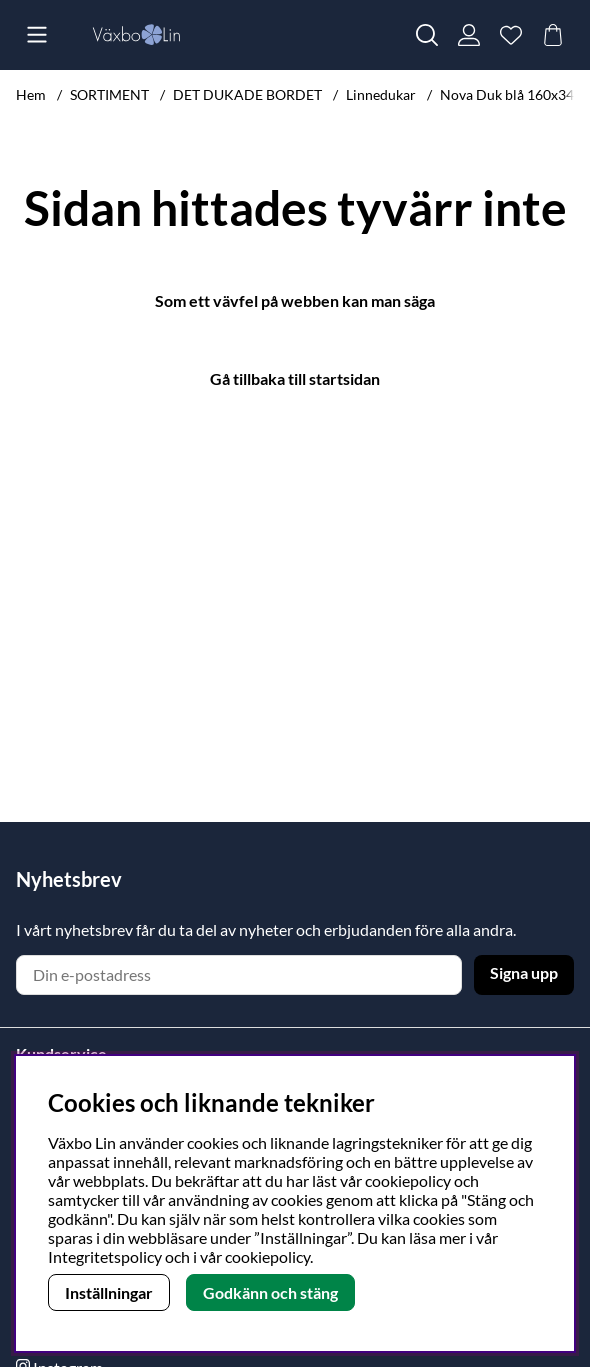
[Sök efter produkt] (427, 35)
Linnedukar (381, 94)
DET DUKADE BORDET (247, 94)
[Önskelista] (511, 35)
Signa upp (524, 972)
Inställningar (109, 1292)
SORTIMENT (109, 94)
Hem (31, 94)
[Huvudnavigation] (37, 35)
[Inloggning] (469, 35)
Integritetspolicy (105, 1256)
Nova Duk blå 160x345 (511, 94)
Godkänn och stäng (270, 1292)
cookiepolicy (267, 1256)
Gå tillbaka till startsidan (295, 378)
